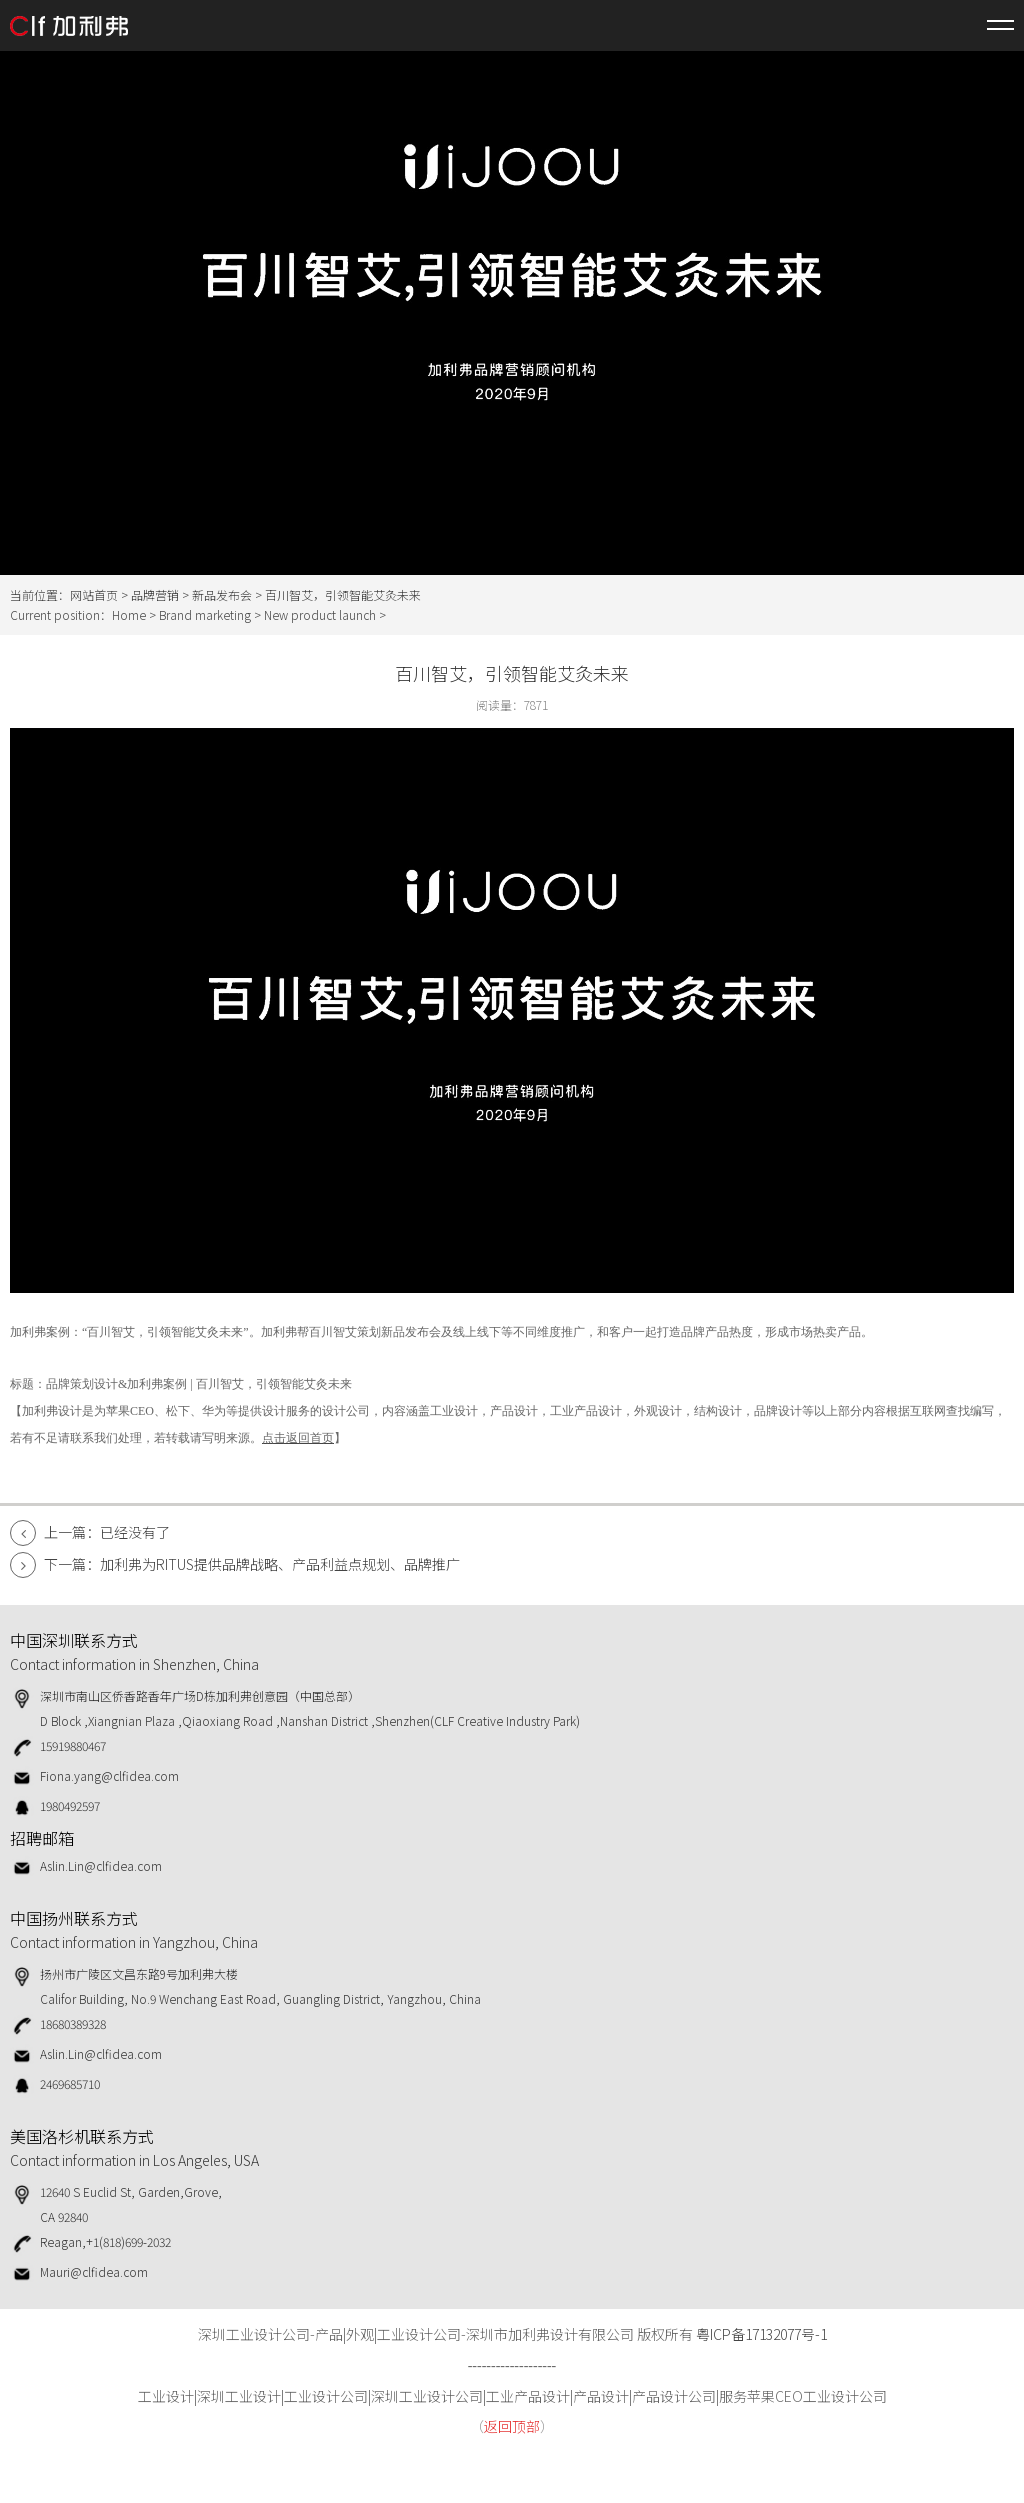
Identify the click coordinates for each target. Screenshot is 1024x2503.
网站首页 (94, 594)
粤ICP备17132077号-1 (761, 2334)
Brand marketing (205, 614)
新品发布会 (222, 594)
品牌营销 (155, 594)
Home (129, 614)
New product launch (320, 614)
